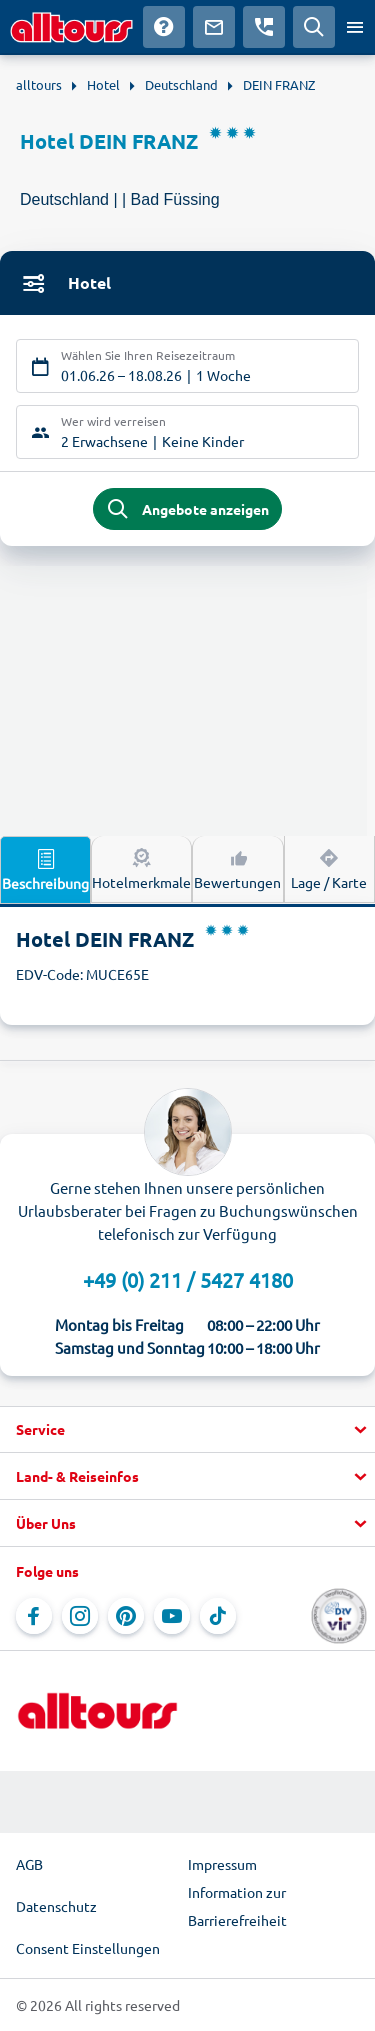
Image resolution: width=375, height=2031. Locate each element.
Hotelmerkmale (141, 868)
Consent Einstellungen (88, 1948)
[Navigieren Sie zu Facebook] (34, 1616)
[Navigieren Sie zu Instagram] (80, 1616)
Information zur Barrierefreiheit (237, 1906)
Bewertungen (237, 868)
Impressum (222, 1864)
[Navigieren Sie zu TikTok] (218, 1616)
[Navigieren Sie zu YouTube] (172, 1616)
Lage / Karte (329, 868)
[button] (187, 1430)
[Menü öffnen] (355, 27)
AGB (29, 1864)
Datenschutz (56, 1906)
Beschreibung (45, 869)
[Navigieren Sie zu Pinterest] (126, 1616)
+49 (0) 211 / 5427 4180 (188, 1279)
